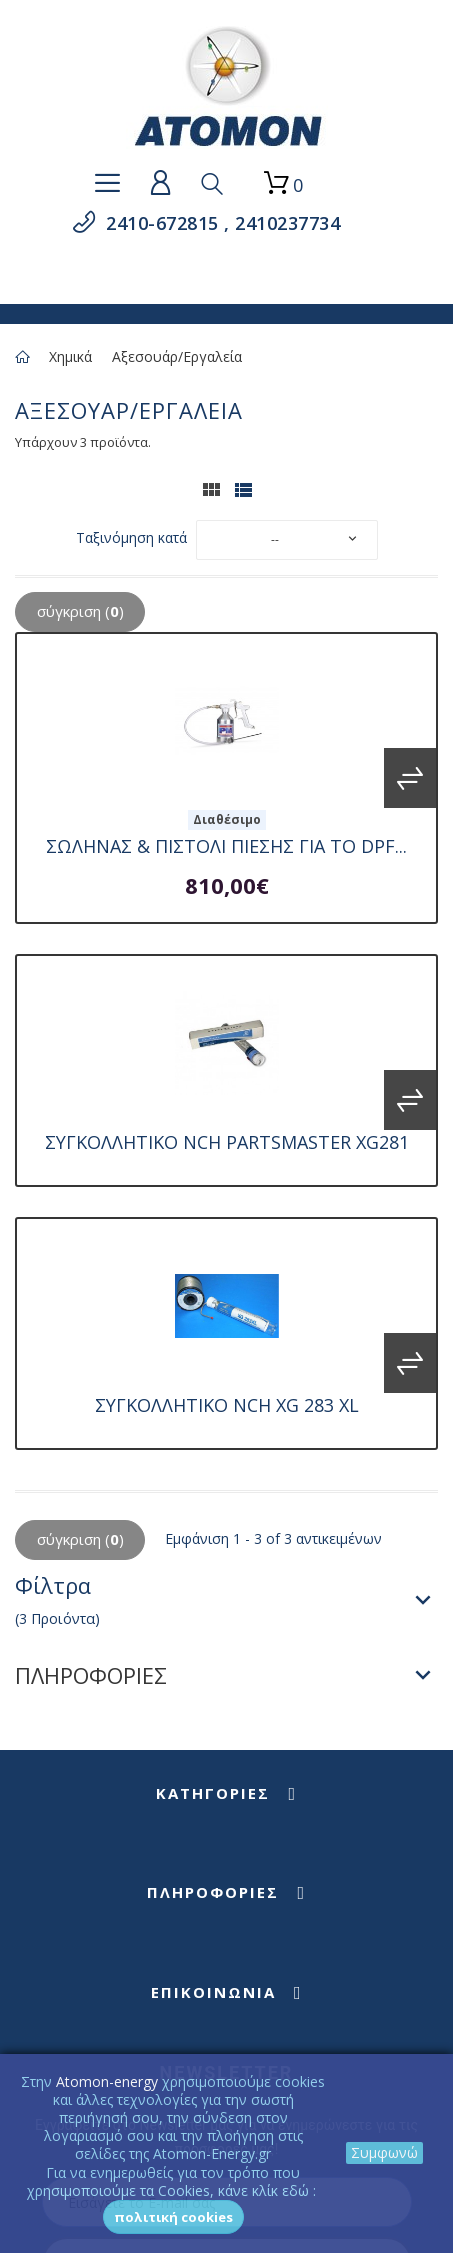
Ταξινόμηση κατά (131, 537)
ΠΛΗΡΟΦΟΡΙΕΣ (91, 1675)
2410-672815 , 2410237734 (221, 223)
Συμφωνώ (384, 2152)
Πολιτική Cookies (173, 2217)
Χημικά (70, 356)
